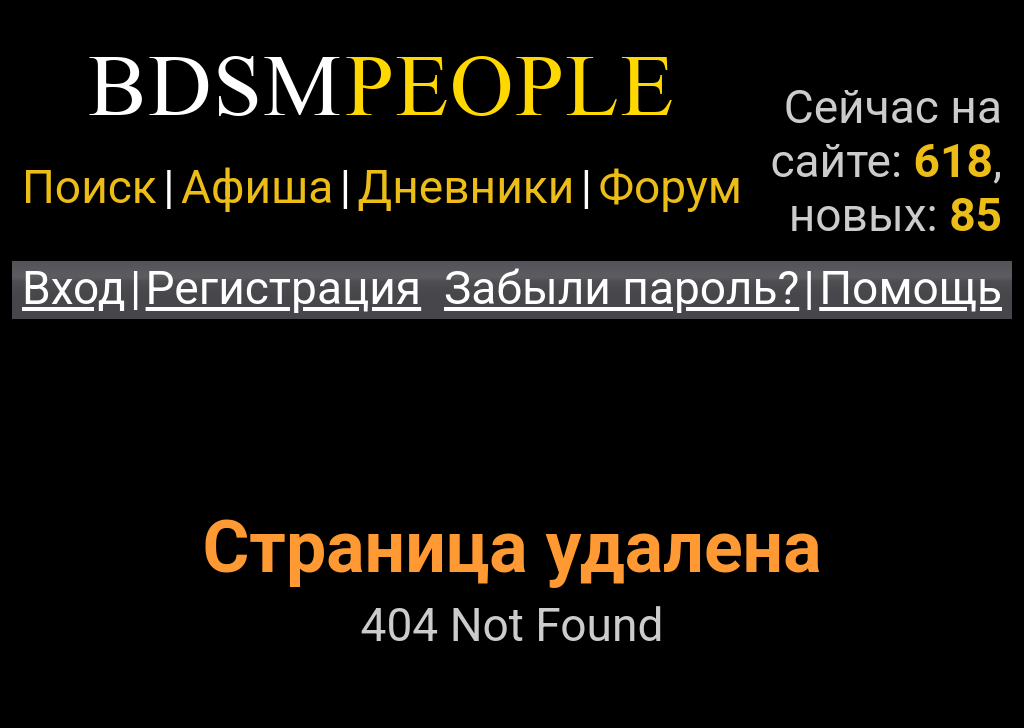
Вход (74, 288)
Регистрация (284, 288)
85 (975, 215)
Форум (669, 187)
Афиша (257, 187)
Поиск (89, 187)
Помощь (910, 288)
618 (953, 161)
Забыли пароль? (621, 288)
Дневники (466, 187)
